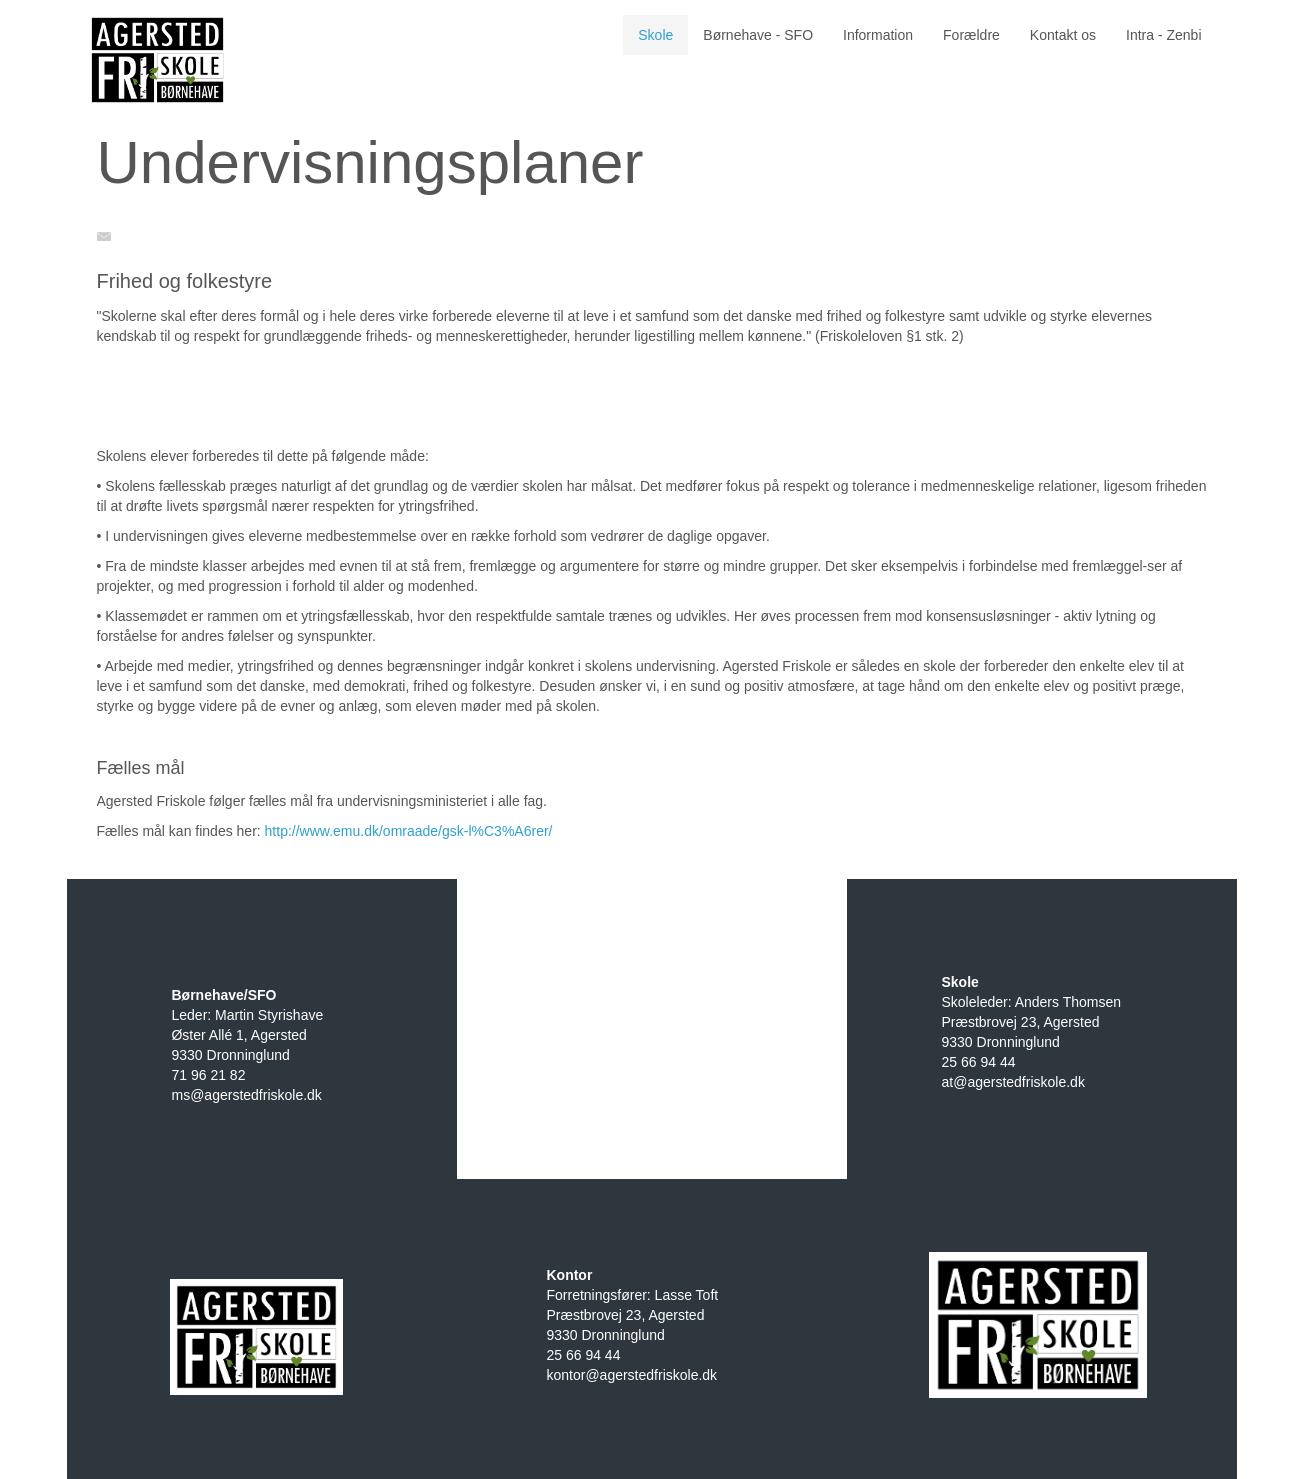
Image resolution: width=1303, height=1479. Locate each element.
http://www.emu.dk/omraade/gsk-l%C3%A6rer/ (409, 831)
